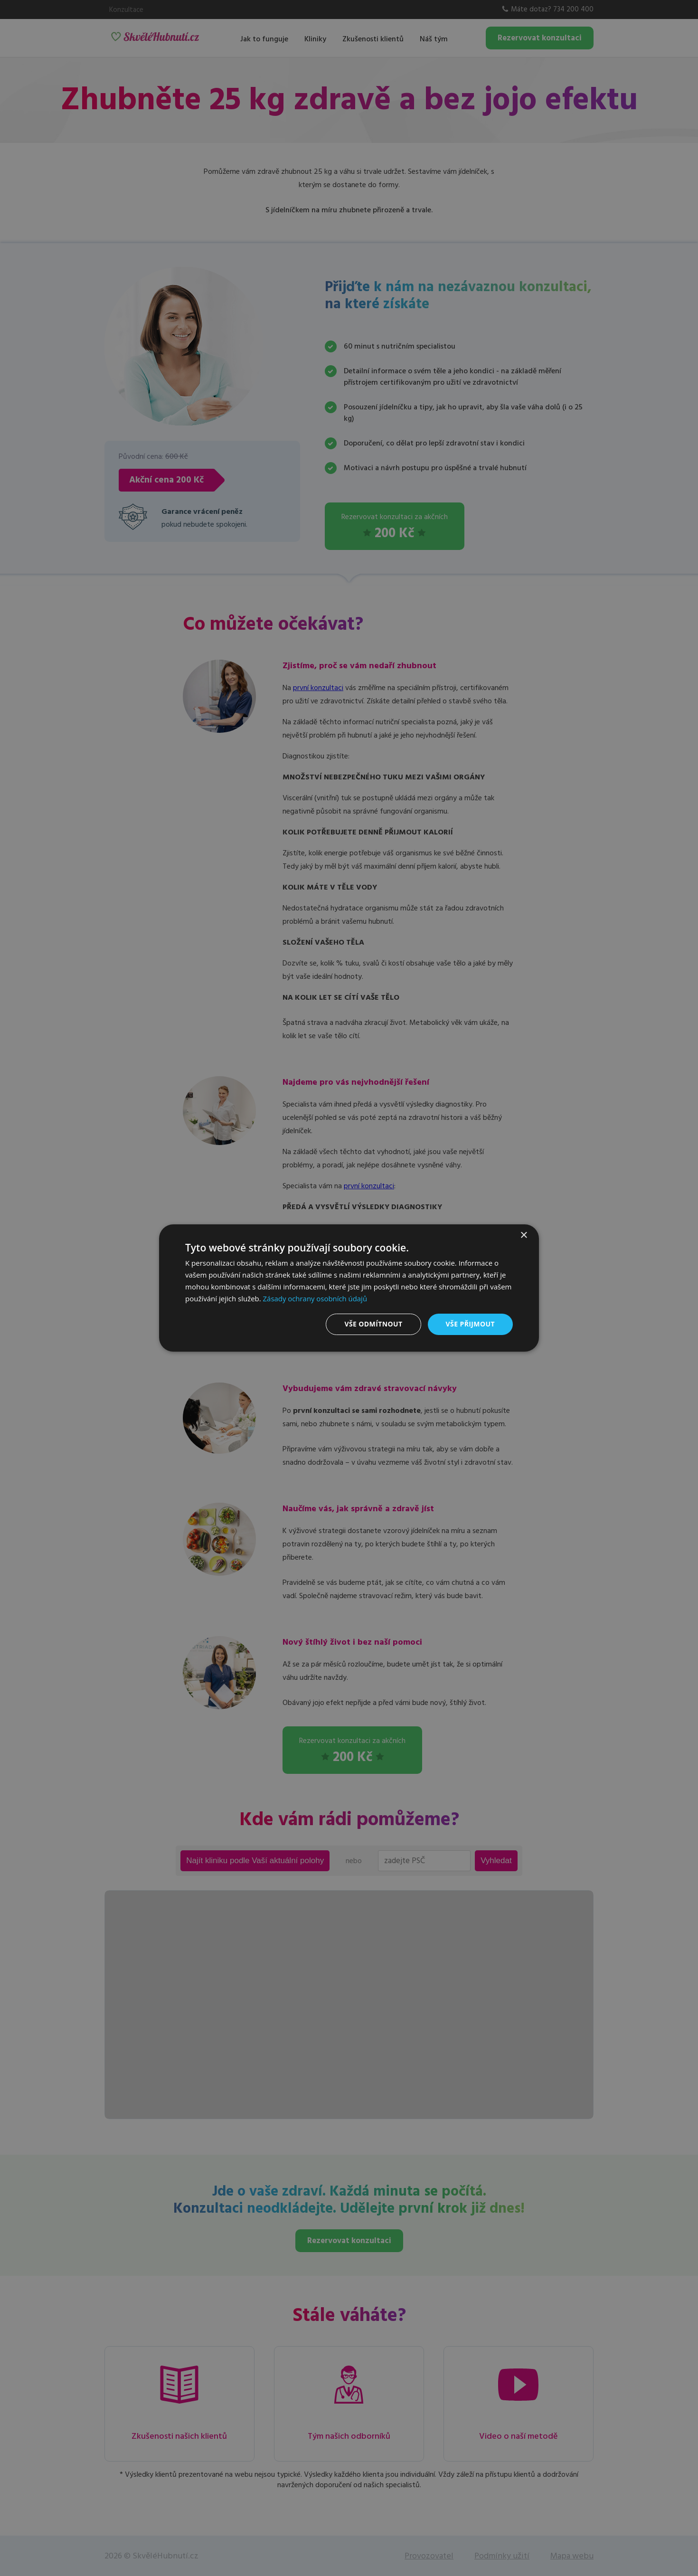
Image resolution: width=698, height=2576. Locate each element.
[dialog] (349, 1288)
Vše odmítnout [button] (373, 1323)
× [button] (523, 1235)
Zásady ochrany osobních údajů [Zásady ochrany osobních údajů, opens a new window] (315, 1298)
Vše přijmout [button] (470, 1323)
